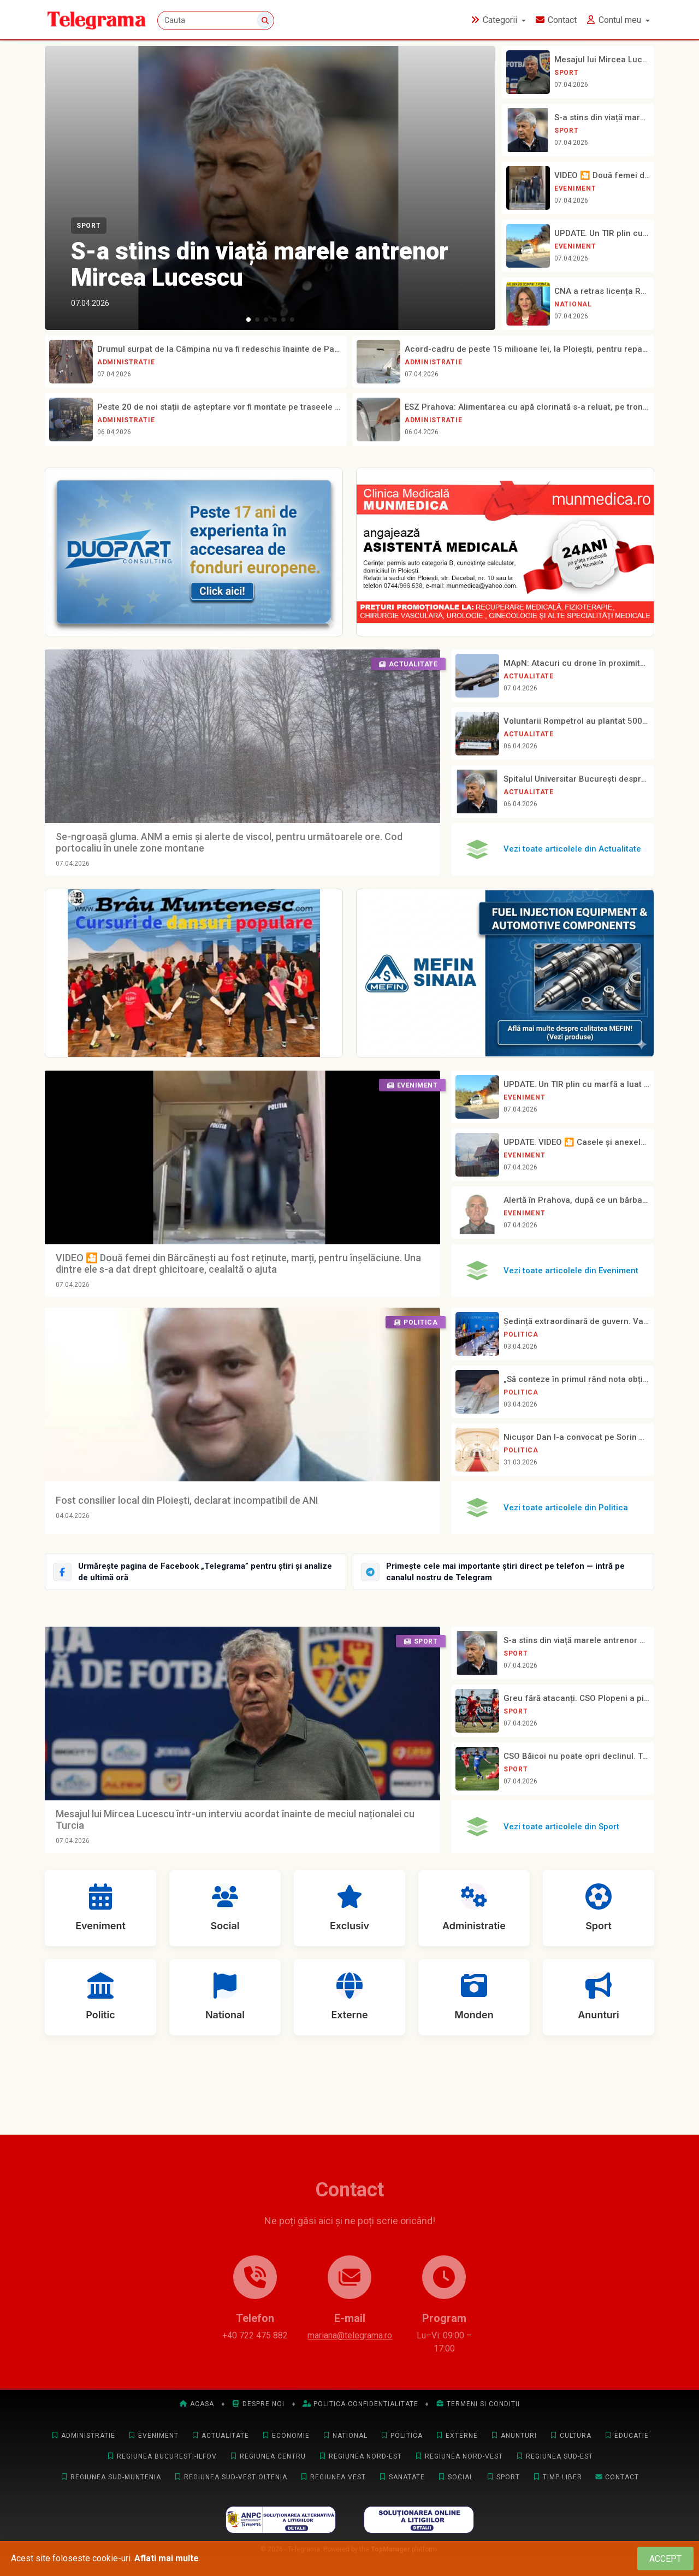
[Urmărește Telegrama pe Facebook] (195, 1571)
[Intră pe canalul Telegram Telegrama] (503, 1571)
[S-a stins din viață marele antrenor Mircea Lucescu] (270, 188)
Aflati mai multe (166, 2558)
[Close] (665, 2559)
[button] (248, 319)
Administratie (126, 362)
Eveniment (575, 188)
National (573, 304)
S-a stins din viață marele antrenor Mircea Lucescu (259, 264)
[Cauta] (215, 20)
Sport (88, 225)
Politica (520, 1334)
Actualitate (528, 676)
